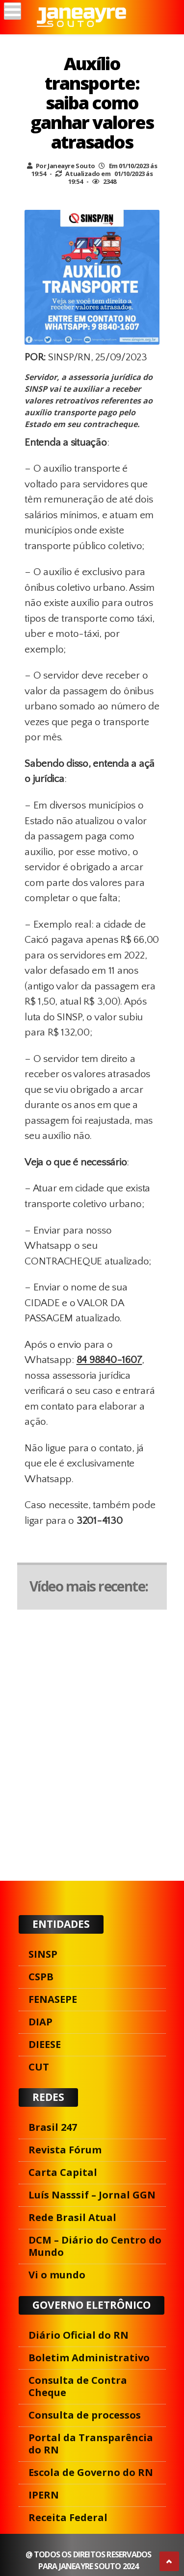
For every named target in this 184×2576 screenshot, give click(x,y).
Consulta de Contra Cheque (77, 2386)
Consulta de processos (84, 2415)
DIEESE (44, 2044)
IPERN (43, 2494)
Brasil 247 (52, 2127)
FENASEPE (52, 1999)
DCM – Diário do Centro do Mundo (94, 2246)
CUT (38, 2066)
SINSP (42, 1954)
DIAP (40, 2021)
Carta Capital (62, 2172)
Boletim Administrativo (89, 2357)
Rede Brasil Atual (72, 2217)
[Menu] (12, 11)
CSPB (40, 1976)
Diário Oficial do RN (78, 2335)
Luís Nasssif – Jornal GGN (92, 2194)
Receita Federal (67, 2517)
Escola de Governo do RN (90, 2472)
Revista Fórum (65, 2149)
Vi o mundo (56, 2274)
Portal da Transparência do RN (90, 2443)
